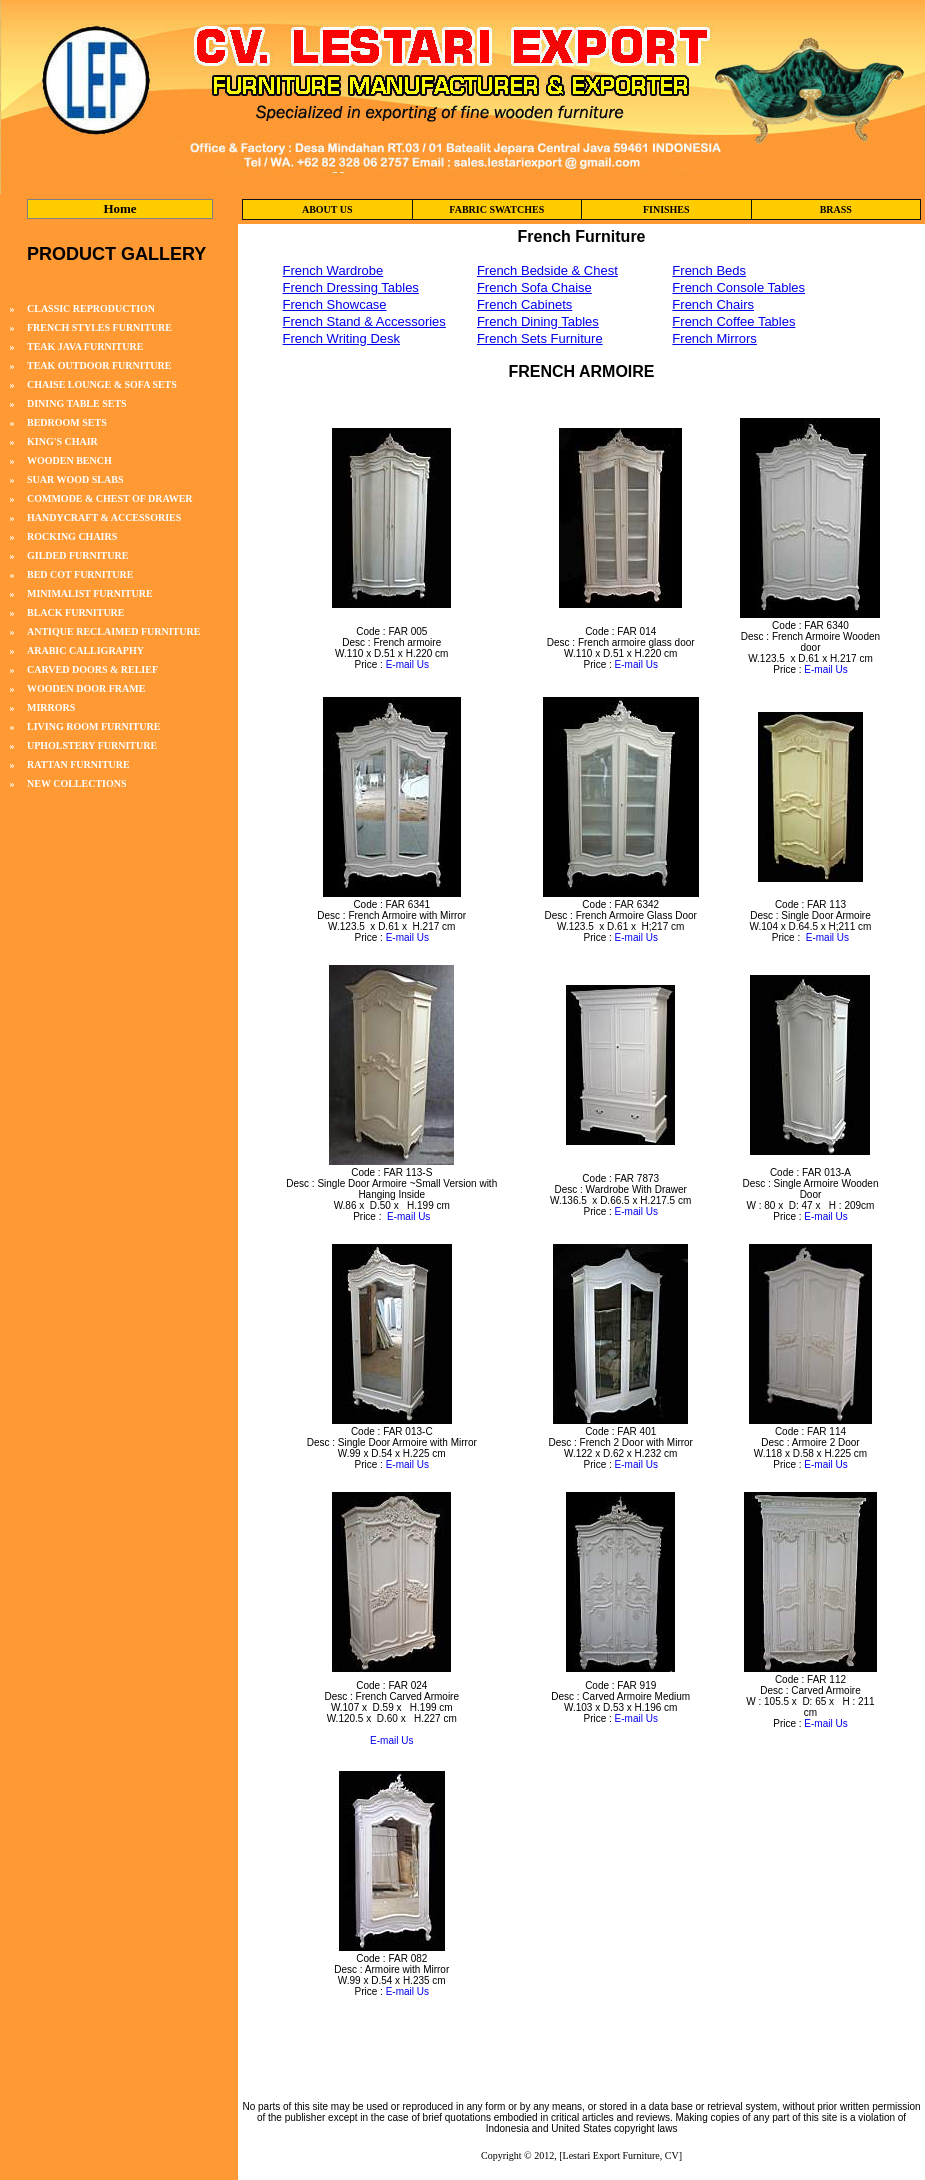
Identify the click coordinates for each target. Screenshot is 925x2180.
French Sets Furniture (540, 338)
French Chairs (713, 304)
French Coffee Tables (733, 321)
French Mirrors (714, 338)
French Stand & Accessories (364, 321)
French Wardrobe (333, 270)
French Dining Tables (538, 321)
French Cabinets (524, 304)
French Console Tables (738, 287)
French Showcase (335, 304)
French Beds (709, 270)
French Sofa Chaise (534, 287)
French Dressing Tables (351, 287)
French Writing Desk (342, 338)
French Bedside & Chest (547, 270)
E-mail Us (407, 664)
